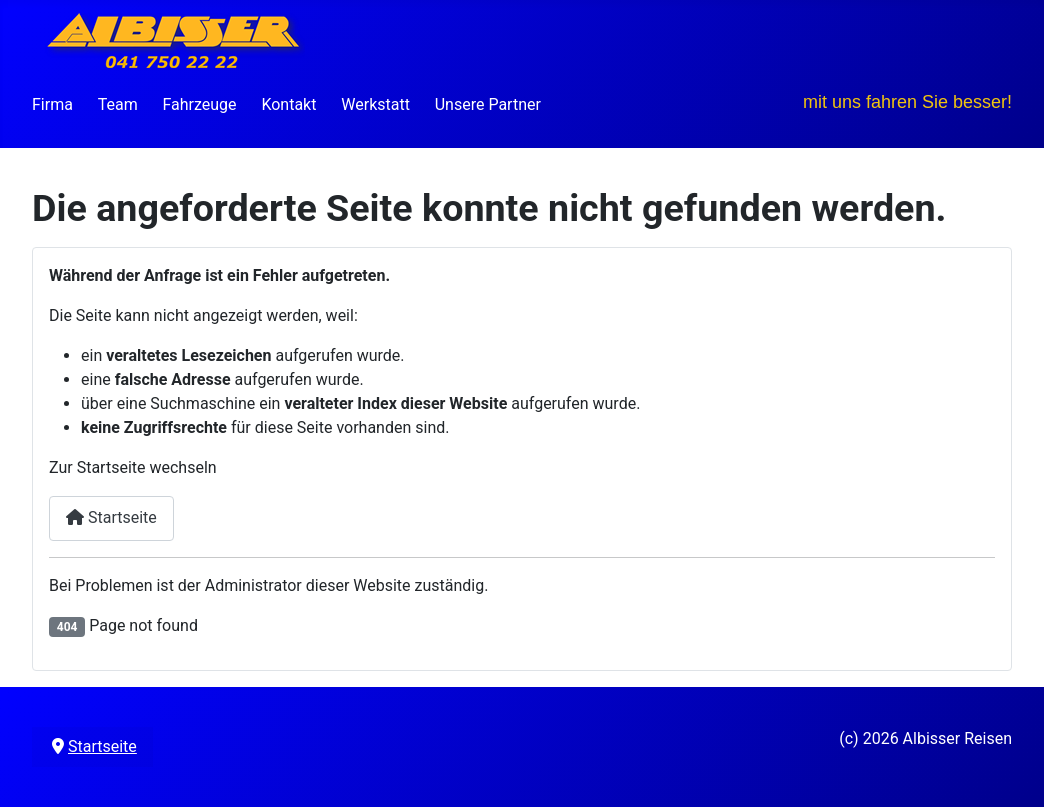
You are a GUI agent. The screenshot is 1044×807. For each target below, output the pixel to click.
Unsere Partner (488, 104)
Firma (52, 104)
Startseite (111, 517)
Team (118, 104)
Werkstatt (375, 104)
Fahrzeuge (199, 104)
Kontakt (288, 104)
